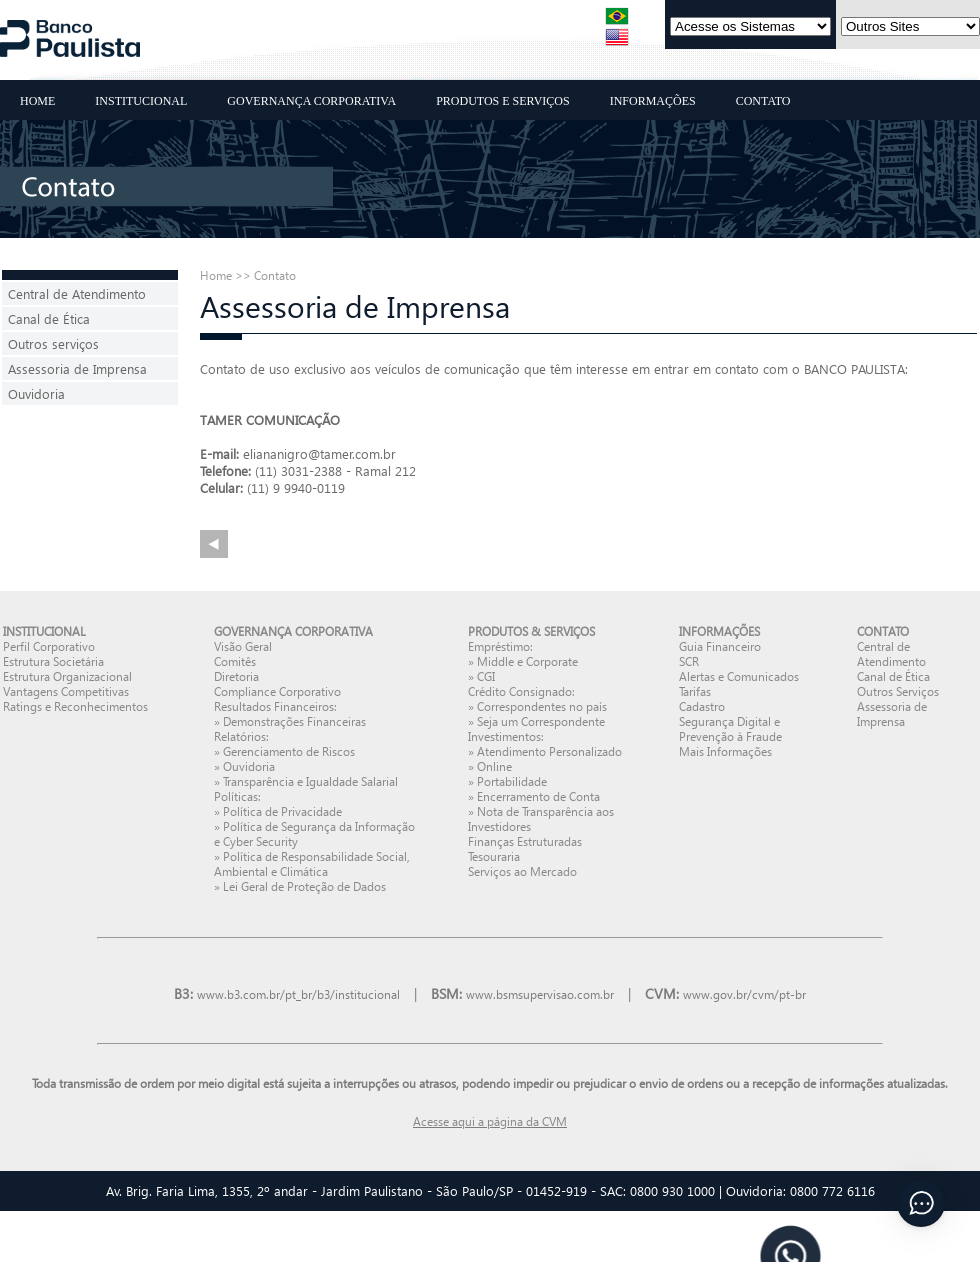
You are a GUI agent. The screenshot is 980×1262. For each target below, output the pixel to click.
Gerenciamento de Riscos (289, 751)
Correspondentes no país (542, 706)
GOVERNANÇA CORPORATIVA (311, 101)
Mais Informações (725, 751)
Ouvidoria (36, 393)
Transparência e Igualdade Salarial (310, 781)
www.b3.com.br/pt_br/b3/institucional (298, 994)
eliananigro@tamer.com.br (319, 453)
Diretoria (236, 676)
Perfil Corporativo (49, 646)
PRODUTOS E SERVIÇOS (503, 101)
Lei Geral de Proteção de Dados (304, 886)
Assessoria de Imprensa (77, 368)
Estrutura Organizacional (67, 676)
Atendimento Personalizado (549, 751)
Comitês (235, 661)
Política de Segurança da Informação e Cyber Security (314, 834)
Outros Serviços (898, 691)
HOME (37, 101)
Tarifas (695, 691)
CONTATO (763, 101)
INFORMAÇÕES (653, 101)
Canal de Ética (49, 318)
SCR (689, 661)
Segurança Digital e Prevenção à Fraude (730, 729)
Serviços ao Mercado (522, 871)
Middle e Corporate (527, 661)
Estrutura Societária (53, 661)
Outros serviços (53, 343)
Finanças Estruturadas (525, 841)
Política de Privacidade (282, 811)
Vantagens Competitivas (66, 691)
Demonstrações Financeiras (294, 721)
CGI (486, 676)
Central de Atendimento (77, 293)
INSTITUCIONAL (141, 101)
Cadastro (702, 706)
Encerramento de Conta (538, 796)
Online (494, 766)
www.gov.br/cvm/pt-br (744, 994)
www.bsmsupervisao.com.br (540, 994)
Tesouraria (494, 856)
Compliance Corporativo (277, 691)
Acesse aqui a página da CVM (490, 1121)
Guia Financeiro (720, 646)
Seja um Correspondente (541, 721)
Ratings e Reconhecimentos (75, 706)
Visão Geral (243, 646)
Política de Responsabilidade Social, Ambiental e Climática (312, 864)
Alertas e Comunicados (739, 676)
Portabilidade (512, 781)
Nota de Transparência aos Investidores (541, 819)
